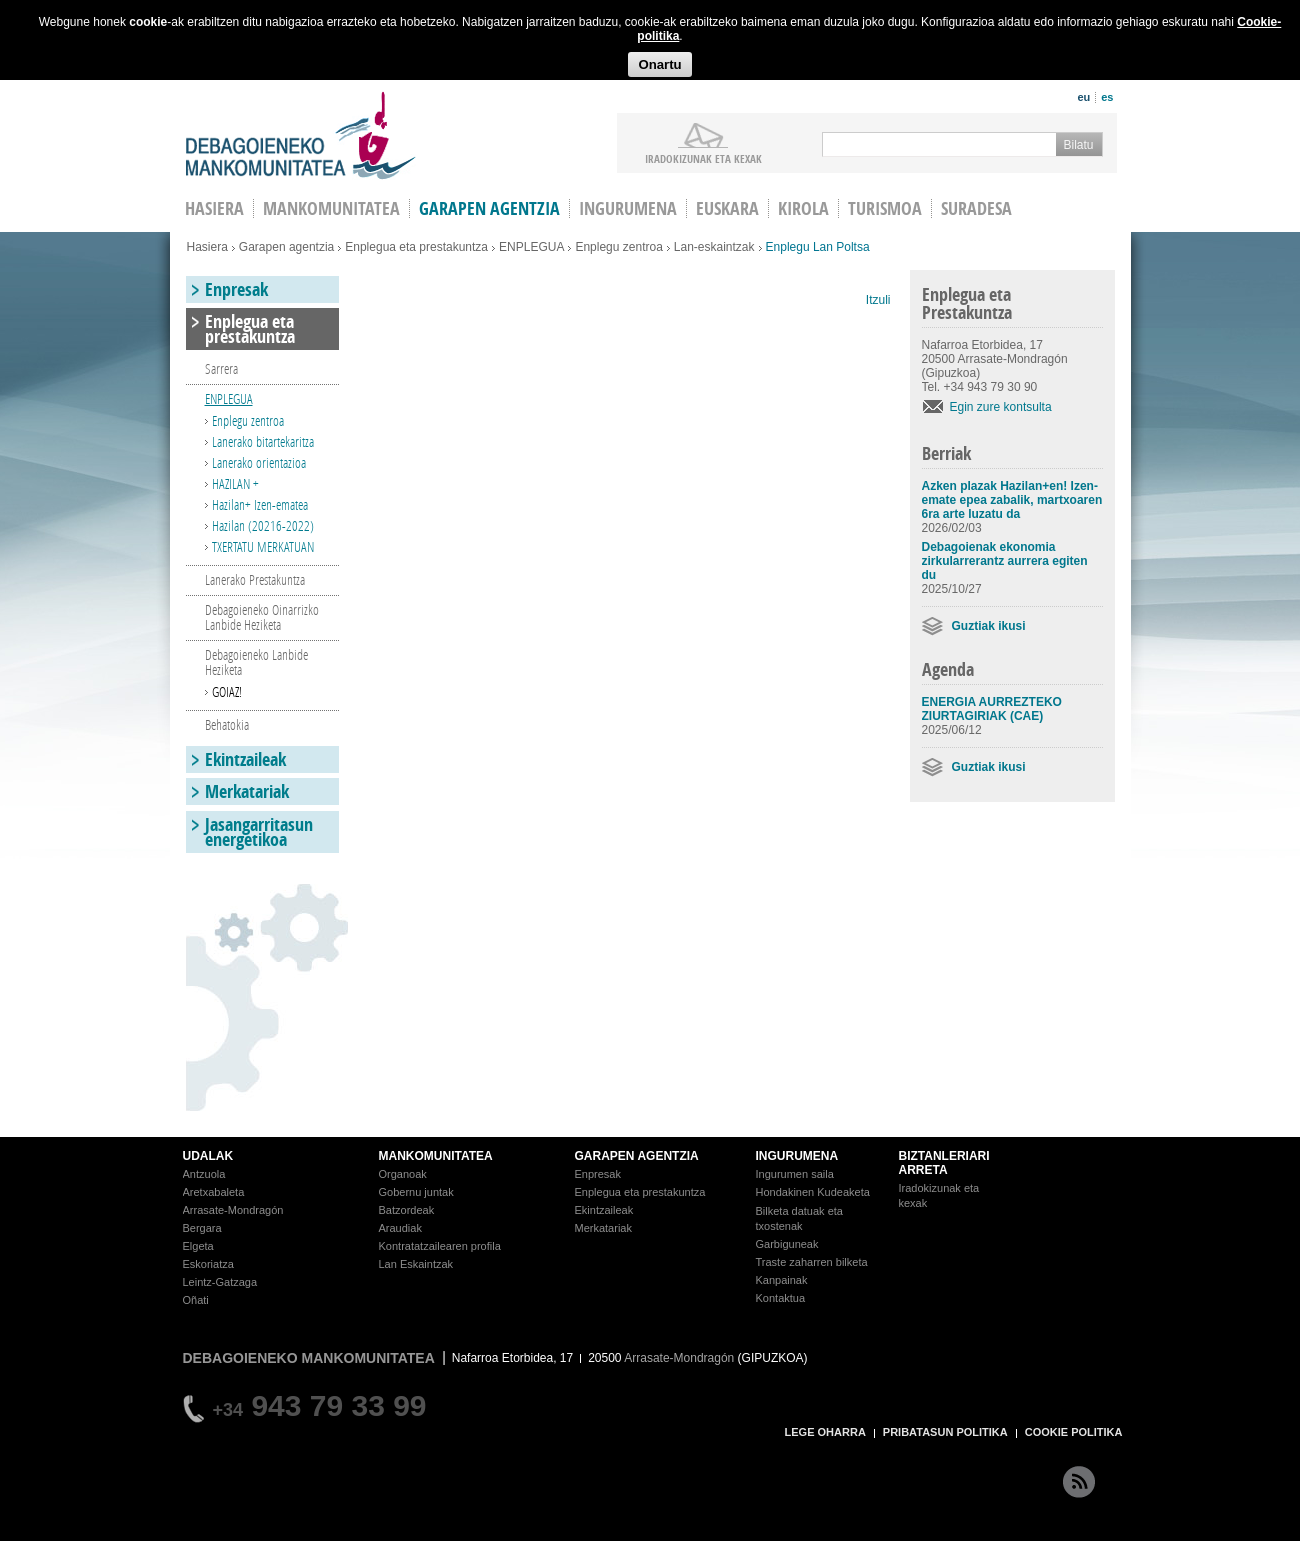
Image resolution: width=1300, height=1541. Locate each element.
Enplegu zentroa (618, 247)
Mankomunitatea (331, 208)
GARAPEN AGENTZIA (637, 1156)
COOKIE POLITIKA (1074, 1432)
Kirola (803, 208)
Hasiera (207, 247)
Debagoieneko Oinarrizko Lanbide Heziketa (262, 617)
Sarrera (221, 368)
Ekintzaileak (245, 759)
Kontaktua (781, 1298)
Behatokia (227, 724)
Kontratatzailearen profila (440, 1246)
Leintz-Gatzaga (220, 1282)
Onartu (659, 64)
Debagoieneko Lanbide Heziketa (256, 662)
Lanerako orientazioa (259, 462)
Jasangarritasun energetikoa (259, 832)
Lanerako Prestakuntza (255, 579)
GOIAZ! (227, 691)
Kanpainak (782, 1280)
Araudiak (400, 1228)
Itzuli (878, 300)
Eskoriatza (208, 1264)
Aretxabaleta (214, 1192)
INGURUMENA (797, 1156)
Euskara (727, 208)
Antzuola (204, 1174)
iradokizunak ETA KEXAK (703, 158)
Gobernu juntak (416, 1192)
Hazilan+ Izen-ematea (260, 504)
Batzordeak (407, 1210)
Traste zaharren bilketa (812, 1262)
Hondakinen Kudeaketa (813, 1192)
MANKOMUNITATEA (436, 1156)
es (1107, 97)
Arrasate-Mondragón (233, 1210)
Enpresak (236, 289)
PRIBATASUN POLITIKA (945, 1432)
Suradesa (976, 208)
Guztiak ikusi (989, 626)
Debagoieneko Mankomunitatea (301, 135)
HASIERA (214, 208)
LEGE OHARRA (825, 1432)
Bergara (202, 1228)
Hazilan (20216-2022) (263, 525)
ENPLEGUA (531, 247)
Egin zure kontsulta (1001, 407)
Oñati (196, 1300)
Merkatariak (247, 791)
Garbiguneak (787, 1244)
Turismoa (885, 208)
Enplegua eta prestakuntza (416, 247)
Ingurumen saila (795, 1174)
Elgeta (198, 1246)
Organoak (403, 1174)
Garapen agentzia (489, 208)
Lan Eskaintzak (416, 1264)
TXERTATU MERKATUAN (263, 546)
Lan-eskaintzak (714, 247)
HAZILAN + (235, 483)
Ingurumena (628, 208)
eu (1083, 97)
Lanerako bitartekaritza (263, 441)
